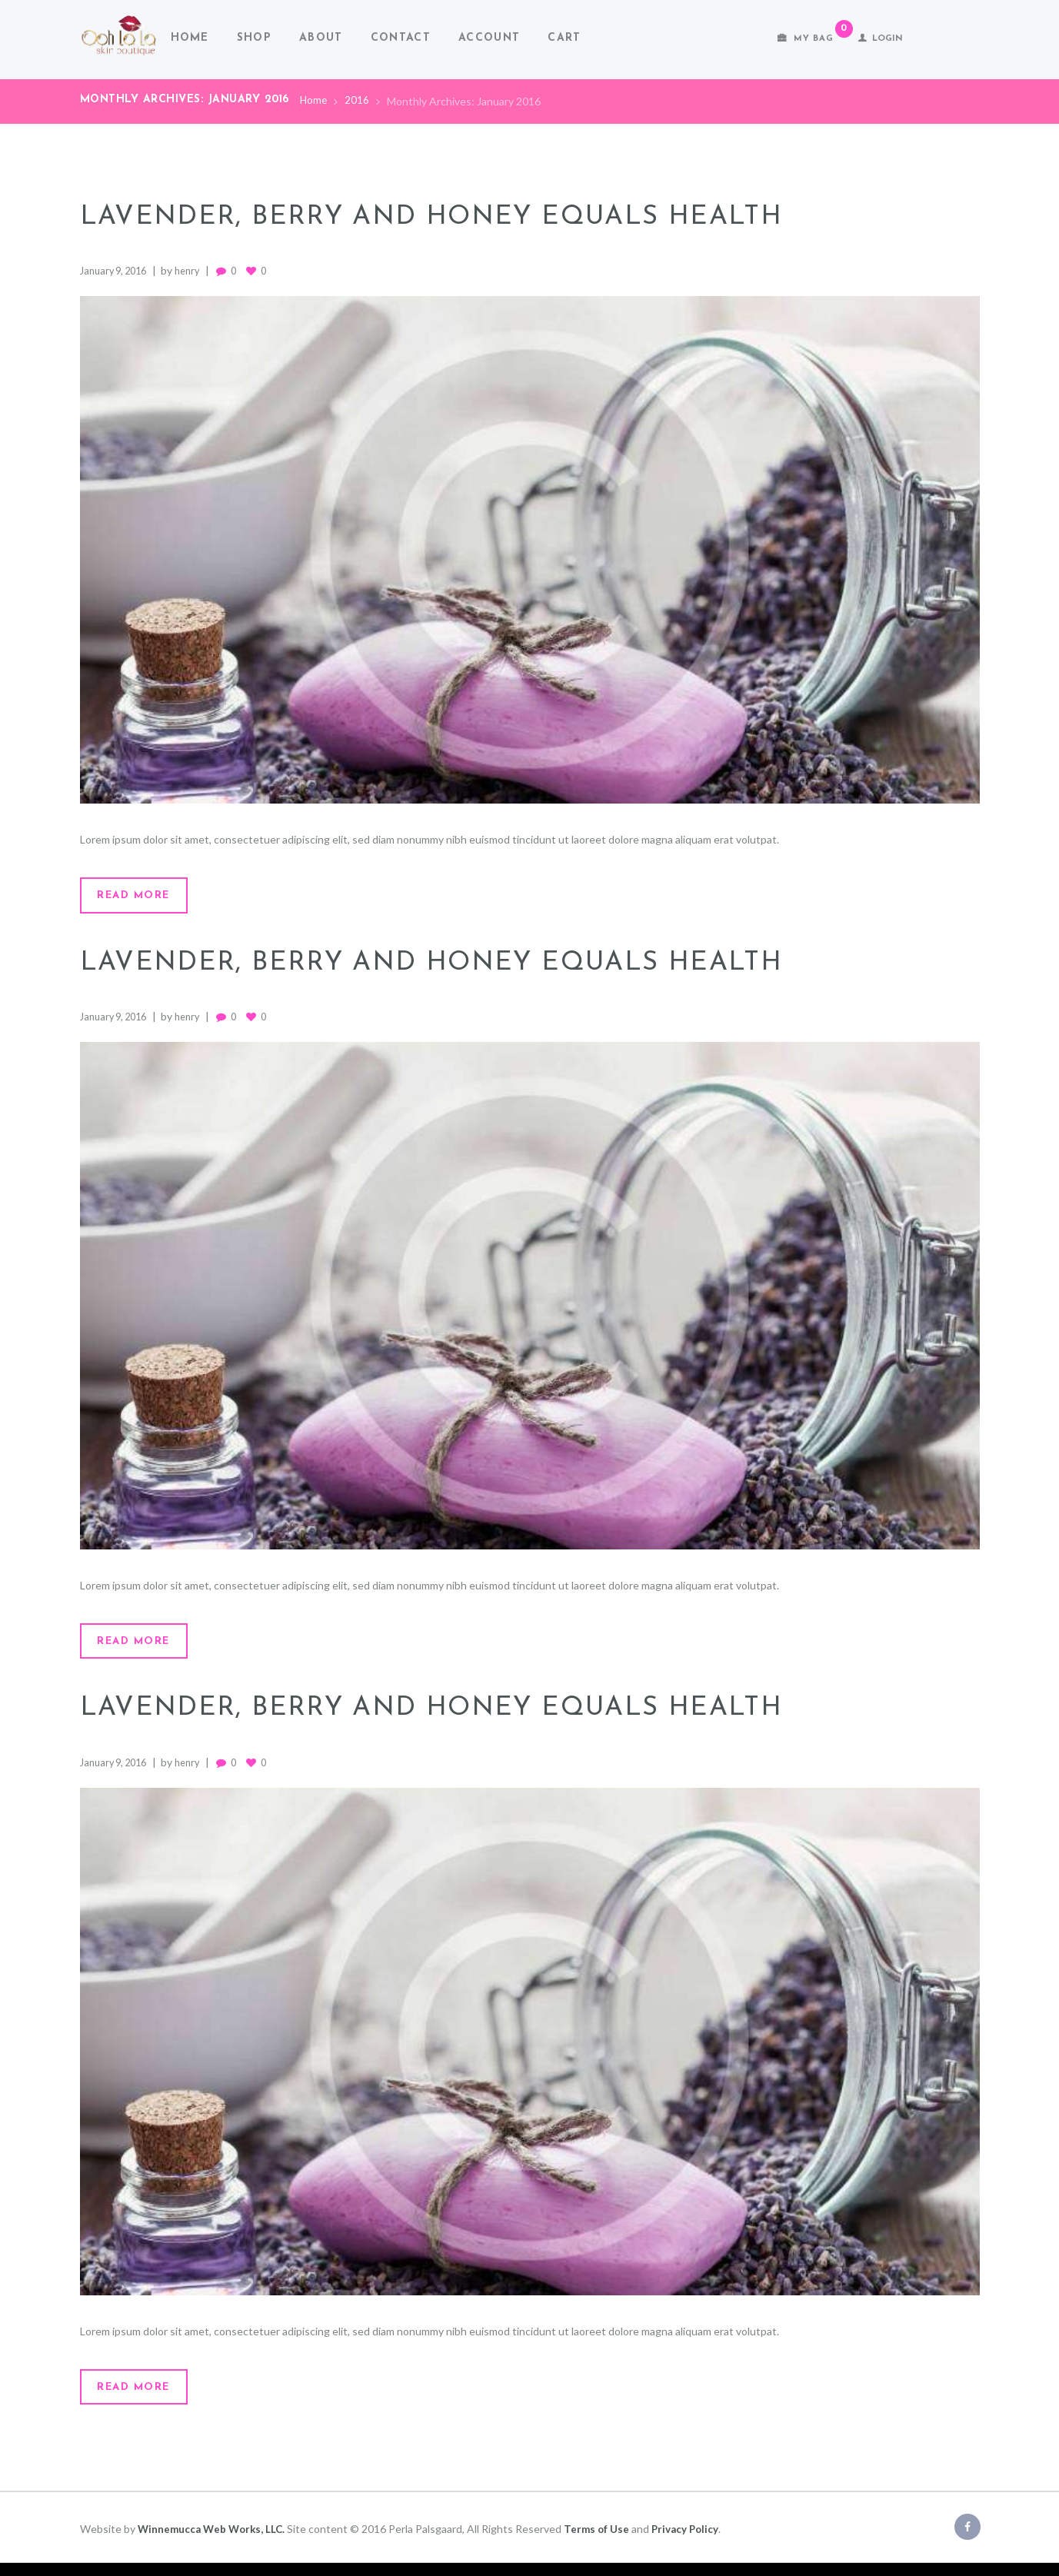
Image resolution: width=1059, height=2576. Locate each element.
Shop (254, 38)
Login (887, 39)
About (321, 38)
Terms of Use (603, 2541)
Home (190, 38)
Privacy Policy (694, 2541)
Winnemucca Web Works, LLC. (214, 2541)
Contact (401, 38)
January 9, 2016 (117, 270)
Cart (564, 38)
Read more (142, 897)
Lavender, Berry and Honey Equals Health (455, 217)
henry (197, 270)
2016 (358, 101)
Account (489, 38)
